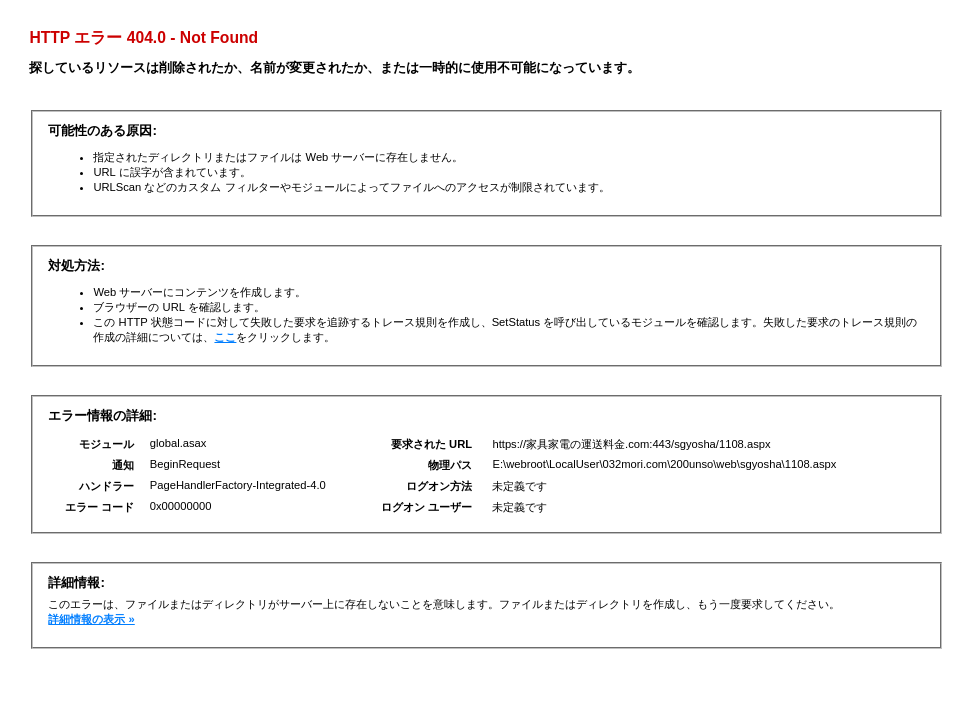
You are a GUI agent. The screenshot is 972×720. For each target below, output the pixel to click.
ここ (225, 337)
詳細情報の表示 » (91, 619)
